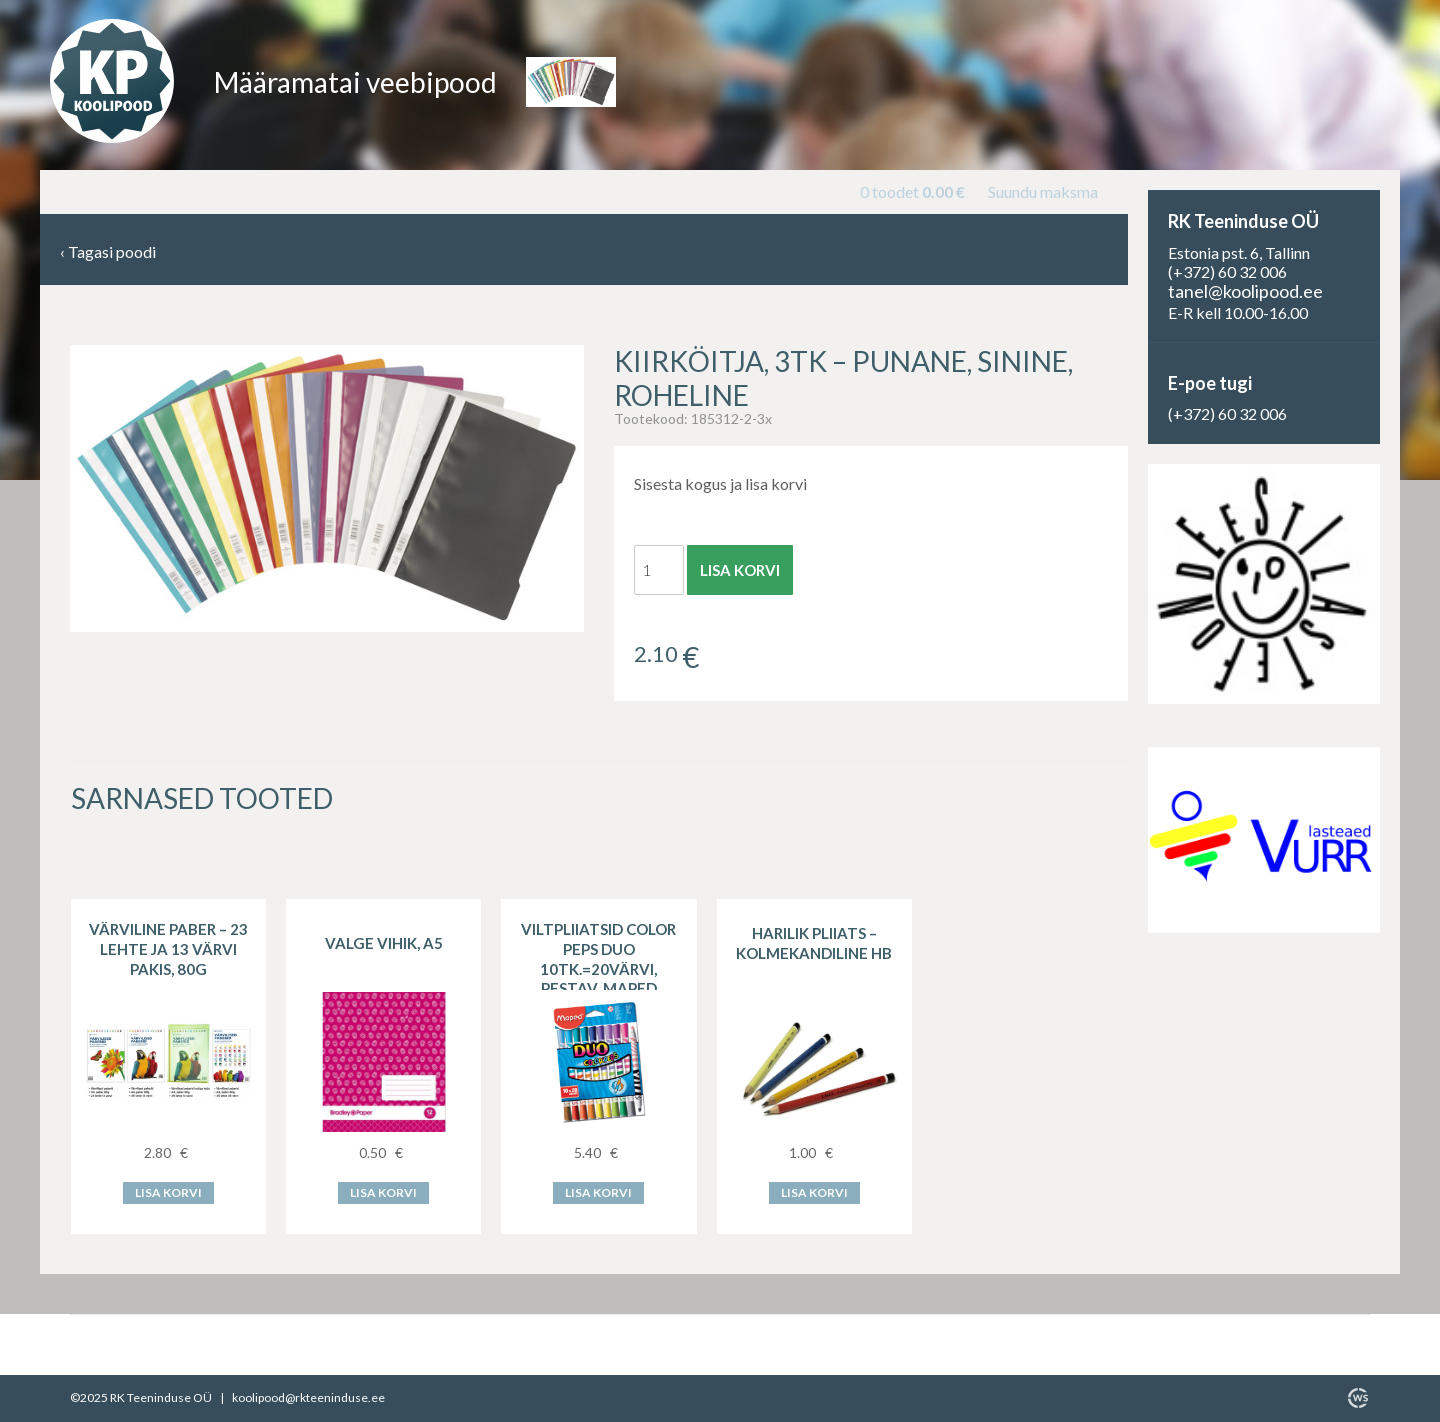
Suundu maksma (1043, 191)
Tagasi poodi (108, 252)
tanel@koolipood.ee (1245, 291)
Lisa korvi (740, 570)
